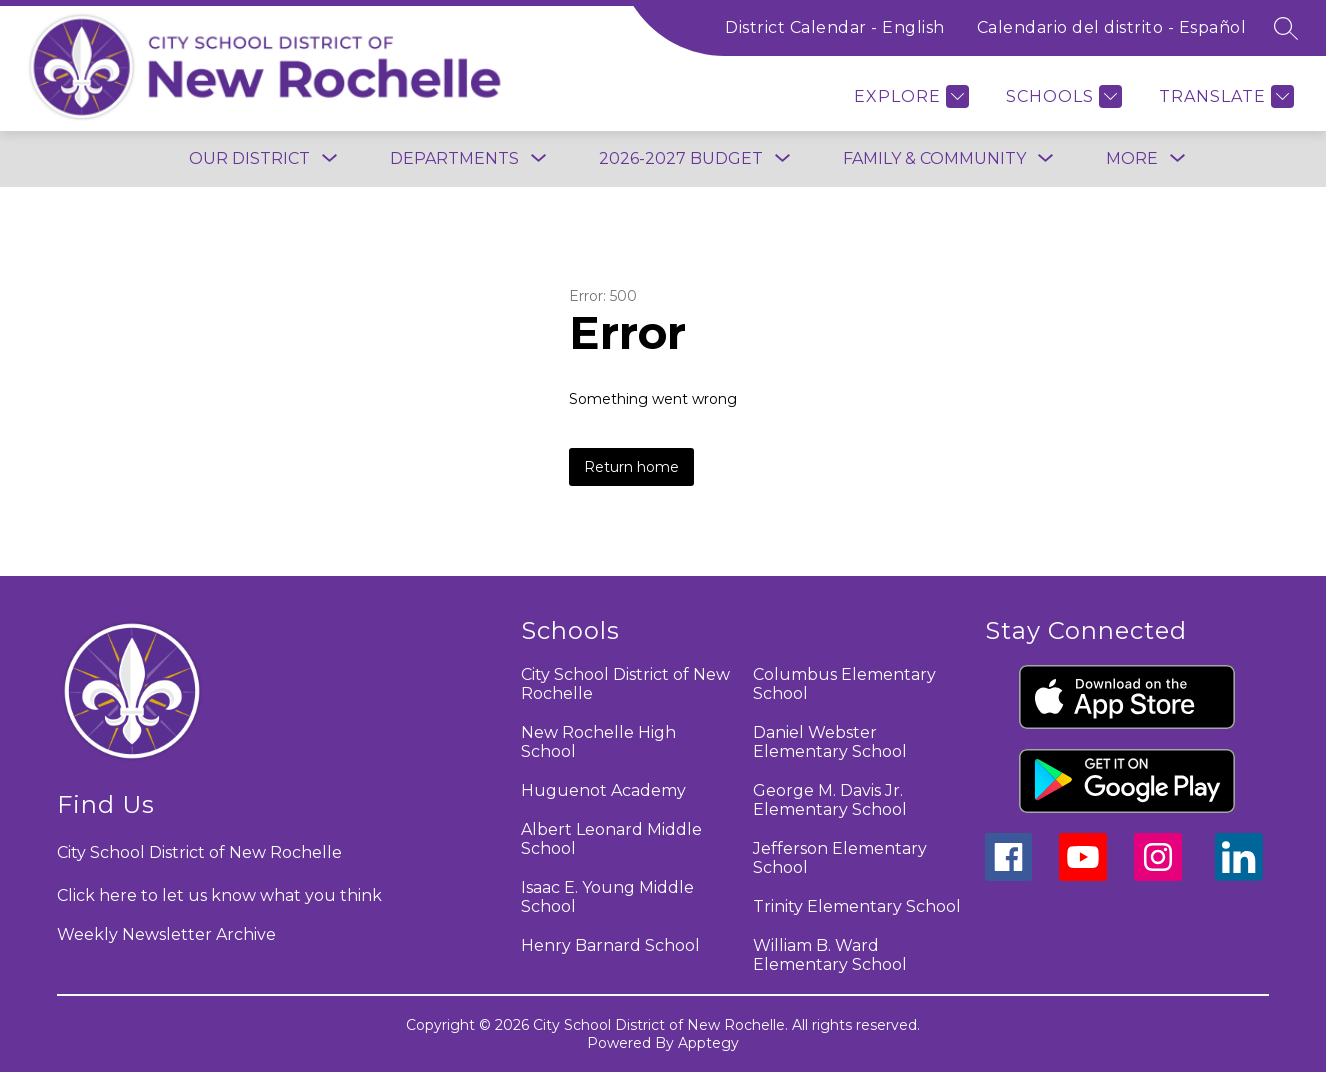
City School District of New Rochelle (625, 684)
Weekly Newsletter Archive (166, 934)
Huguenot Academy (603, 790)
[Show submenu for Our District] (249, 159)
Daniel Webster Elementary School (830, 742)
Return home (631, 467)
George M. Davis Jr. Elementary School (830, 800)
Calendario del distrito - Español (1112, 27)
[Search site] (1286, 28)
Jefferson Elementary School (840, 858)
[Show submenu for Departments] (454, 159)
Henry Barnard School (610, 945)
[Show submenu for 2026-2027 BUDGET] (681, 159)
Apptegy (708, 1043)
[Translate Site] (1224, 96)
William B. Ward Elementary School (830, 955)
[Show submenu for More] (1132, 159)
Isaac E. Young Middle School (607, 897)
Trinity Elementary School (857, 906)
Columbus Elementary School (844, 684)
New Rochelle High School (598, 742)
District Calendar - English (835, 27)
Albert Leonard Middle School (611, 839)
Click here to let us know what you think (219, 895)
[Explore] (909, 96)
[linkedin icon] (1239, 875)
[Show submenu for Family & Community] (934, 159)
